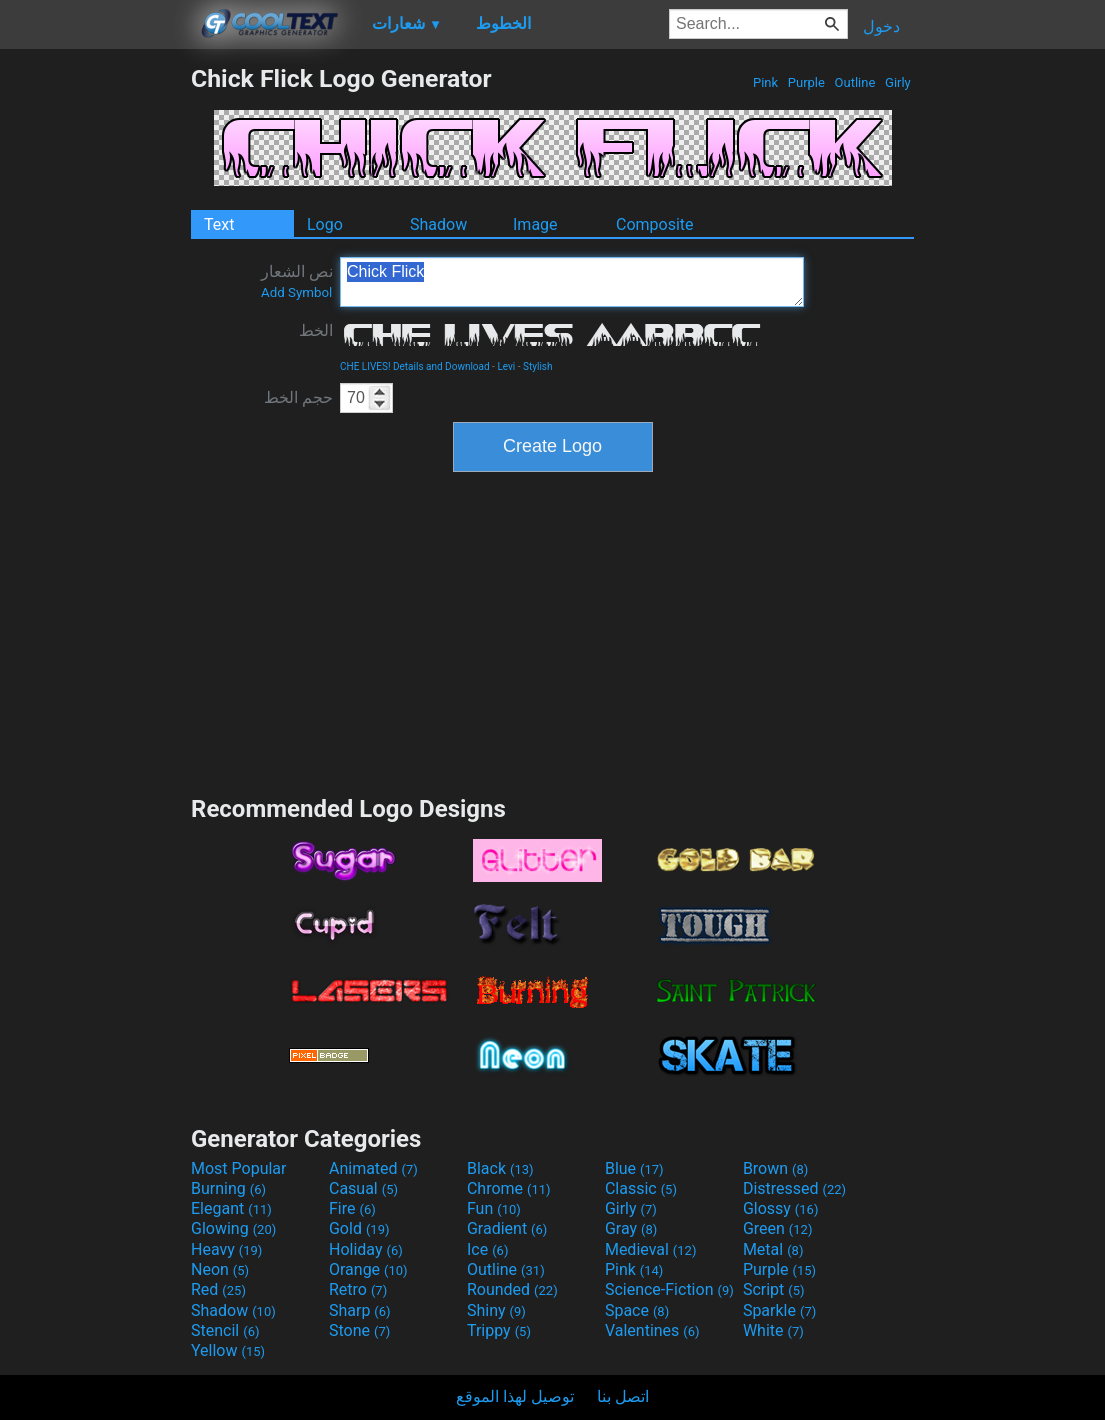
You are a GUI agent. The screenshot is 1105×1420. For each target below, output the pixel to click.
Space (637, 1310)
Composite (655, 224)
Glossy (781, 1208)
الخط (316, 330)
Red (218, 1289)
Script (774, 1289)
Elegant (231, 1208)
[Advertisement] (95, 364)
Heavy (226, 1249)
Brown (775, 1168)
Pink (766, 82)
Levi (506, 366)
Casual (363, 1188)
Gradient (507, 1228)
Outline (854, 82)
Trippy (499, 1330)
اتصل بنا (623, 1396)
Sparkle (779, 1310)
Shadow (438, 224)
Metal (773, 1249)
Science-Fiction (669, 1289)
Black (500, 1168)
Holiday (366, 1249)
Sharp (360, 1310)
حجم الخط (298, 397)
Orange (368, 1269)
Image (535, 224)
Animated (373, 1168)
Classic (641, 1188)
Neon (220, 1269)
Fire (352, 1208)
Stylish (537, 366)
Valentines (652, 1330)
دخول (881, 26)
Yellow (228, 1350)
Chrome (509, 1188)
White (773, 1330)
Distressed (794, 1188)
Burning (228, 1188)
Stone (359, 1330)
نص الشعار (297, 281)
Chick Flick (572, 282)
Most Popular (239, 1168)
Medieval (651, 1249)
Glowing (233, 1228)
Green (778, 1228)
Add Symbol (296, 292)
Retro (358, 1289)
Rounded (512, 1289)
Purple (807, 82)
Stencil (225, 1330)
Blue (634, 1168)
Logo (325, 224)
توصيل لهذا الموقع (515, 1396)
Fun (494, 1208)
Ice (487, 1249)
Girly (898, 82)
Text (219, 224)
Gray (631, 1228)
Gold (359, 1228)
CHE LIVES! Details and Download (415, 366)
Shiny (496, 1310)
